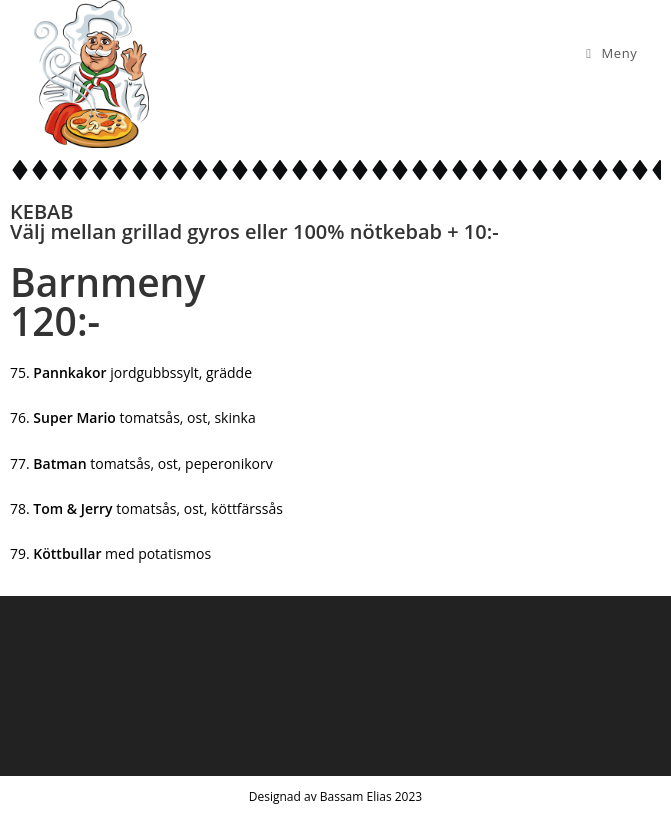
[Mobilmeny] (611, 53)
